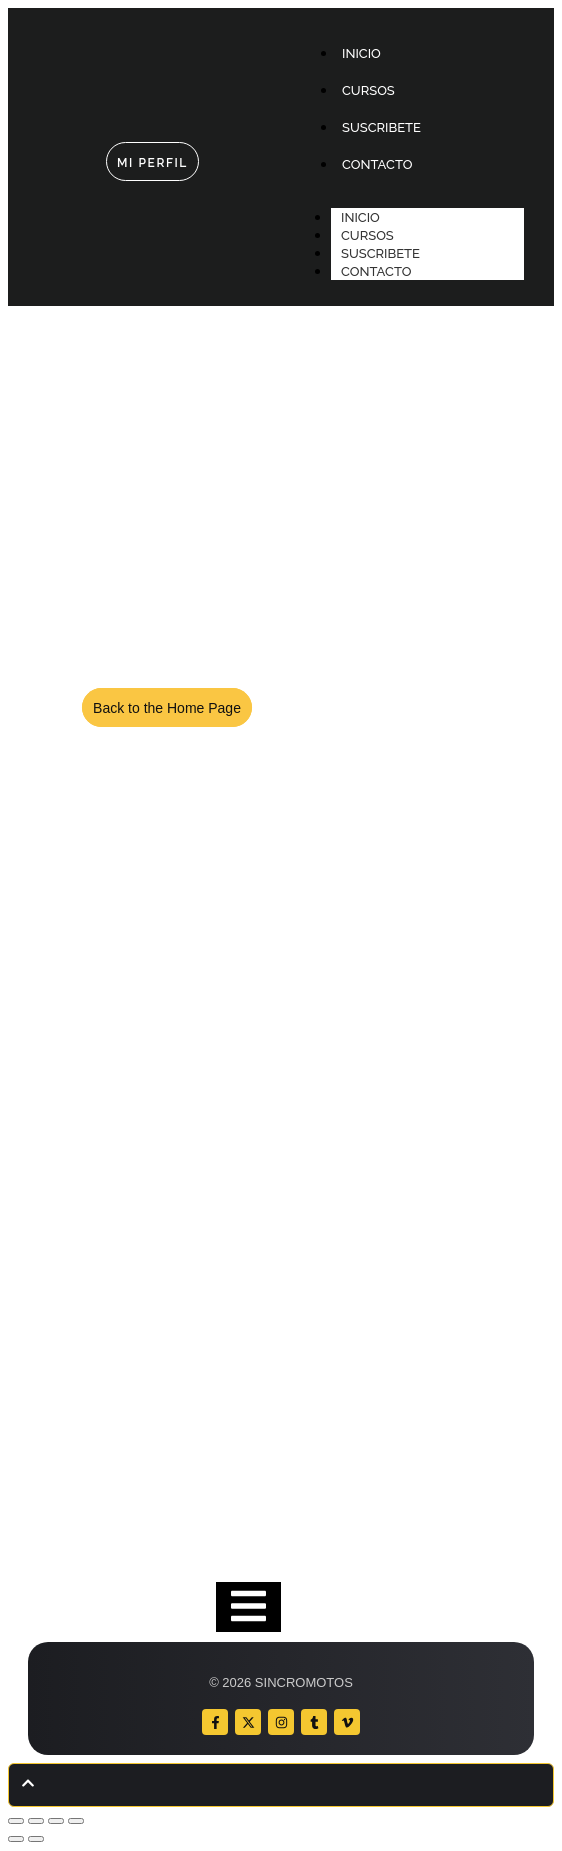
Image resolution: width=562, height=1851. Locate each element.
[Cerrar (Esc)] (76, 1821)
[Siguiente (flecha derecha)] (36, 1839)
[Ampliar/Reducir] (16, 1821)
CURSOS (367, 235)
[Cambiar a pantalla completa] (36, 1821)
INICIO (360, 217)
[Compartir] (56, 1821)
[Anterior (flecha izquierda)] (16, 1839)
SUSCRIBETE (380, 253)
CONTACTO (376, 271)
